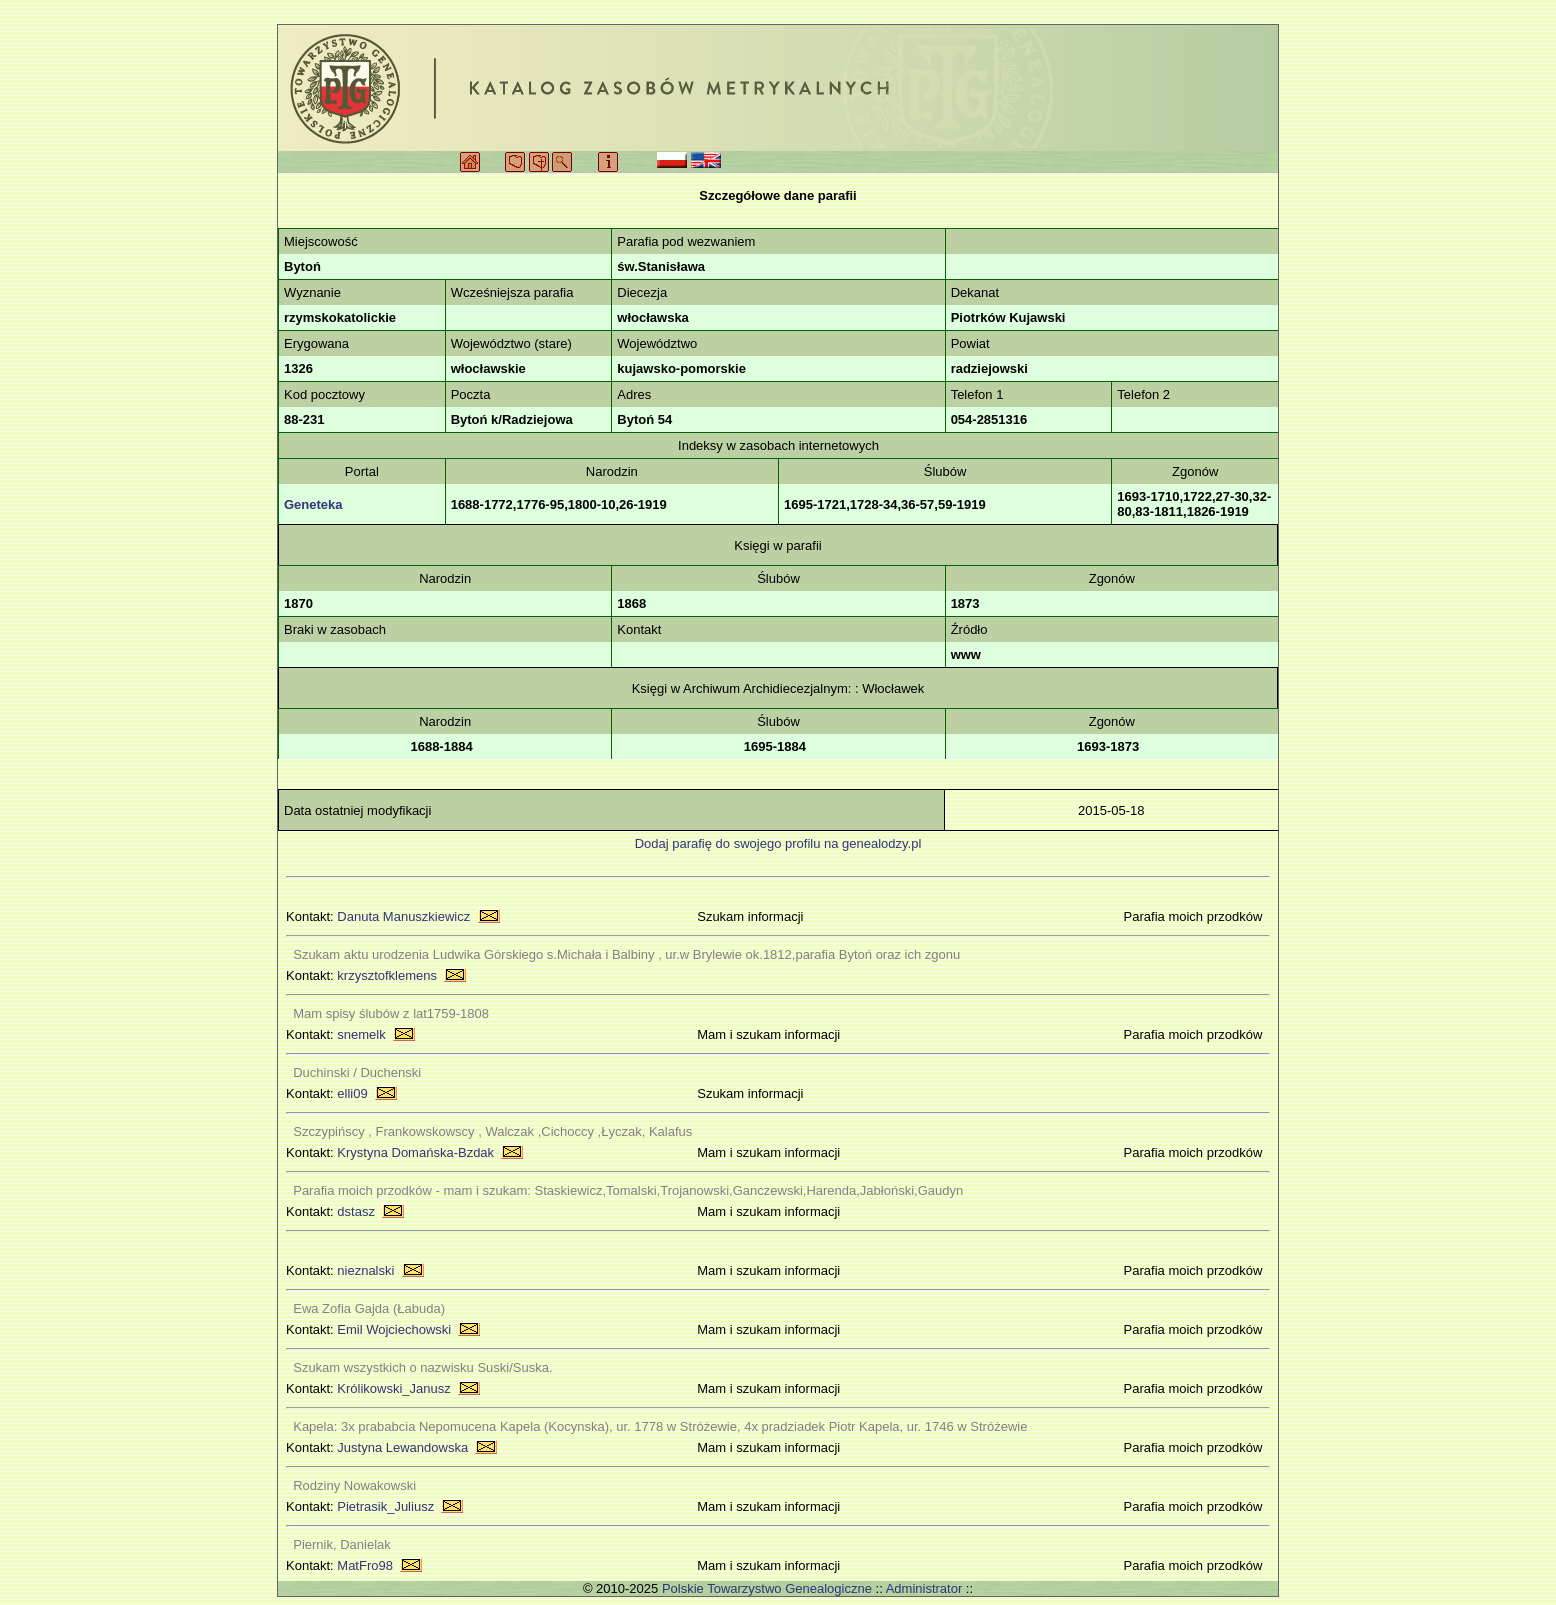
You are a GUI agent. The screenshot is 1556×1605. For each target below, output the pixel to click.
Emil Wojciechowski (394, 1329)
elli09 (352, 1093)
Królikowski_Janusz (393, 1388)
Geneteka (313, 504)
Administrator (924, 1588)
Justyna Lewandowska (402, 1447)
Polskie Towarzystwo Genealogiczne (767, 1588)
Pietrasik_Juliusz (385, 1506)
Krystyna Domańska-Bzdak (415, 1152)
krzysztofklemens (387, 975)
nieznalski (365, 1270)
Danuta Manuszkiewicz (403, 916)
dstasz (356, 1211)
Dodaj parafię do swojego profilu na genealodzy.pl (778, 843)
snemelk (361, 1034)
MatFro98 (365, 1565)
